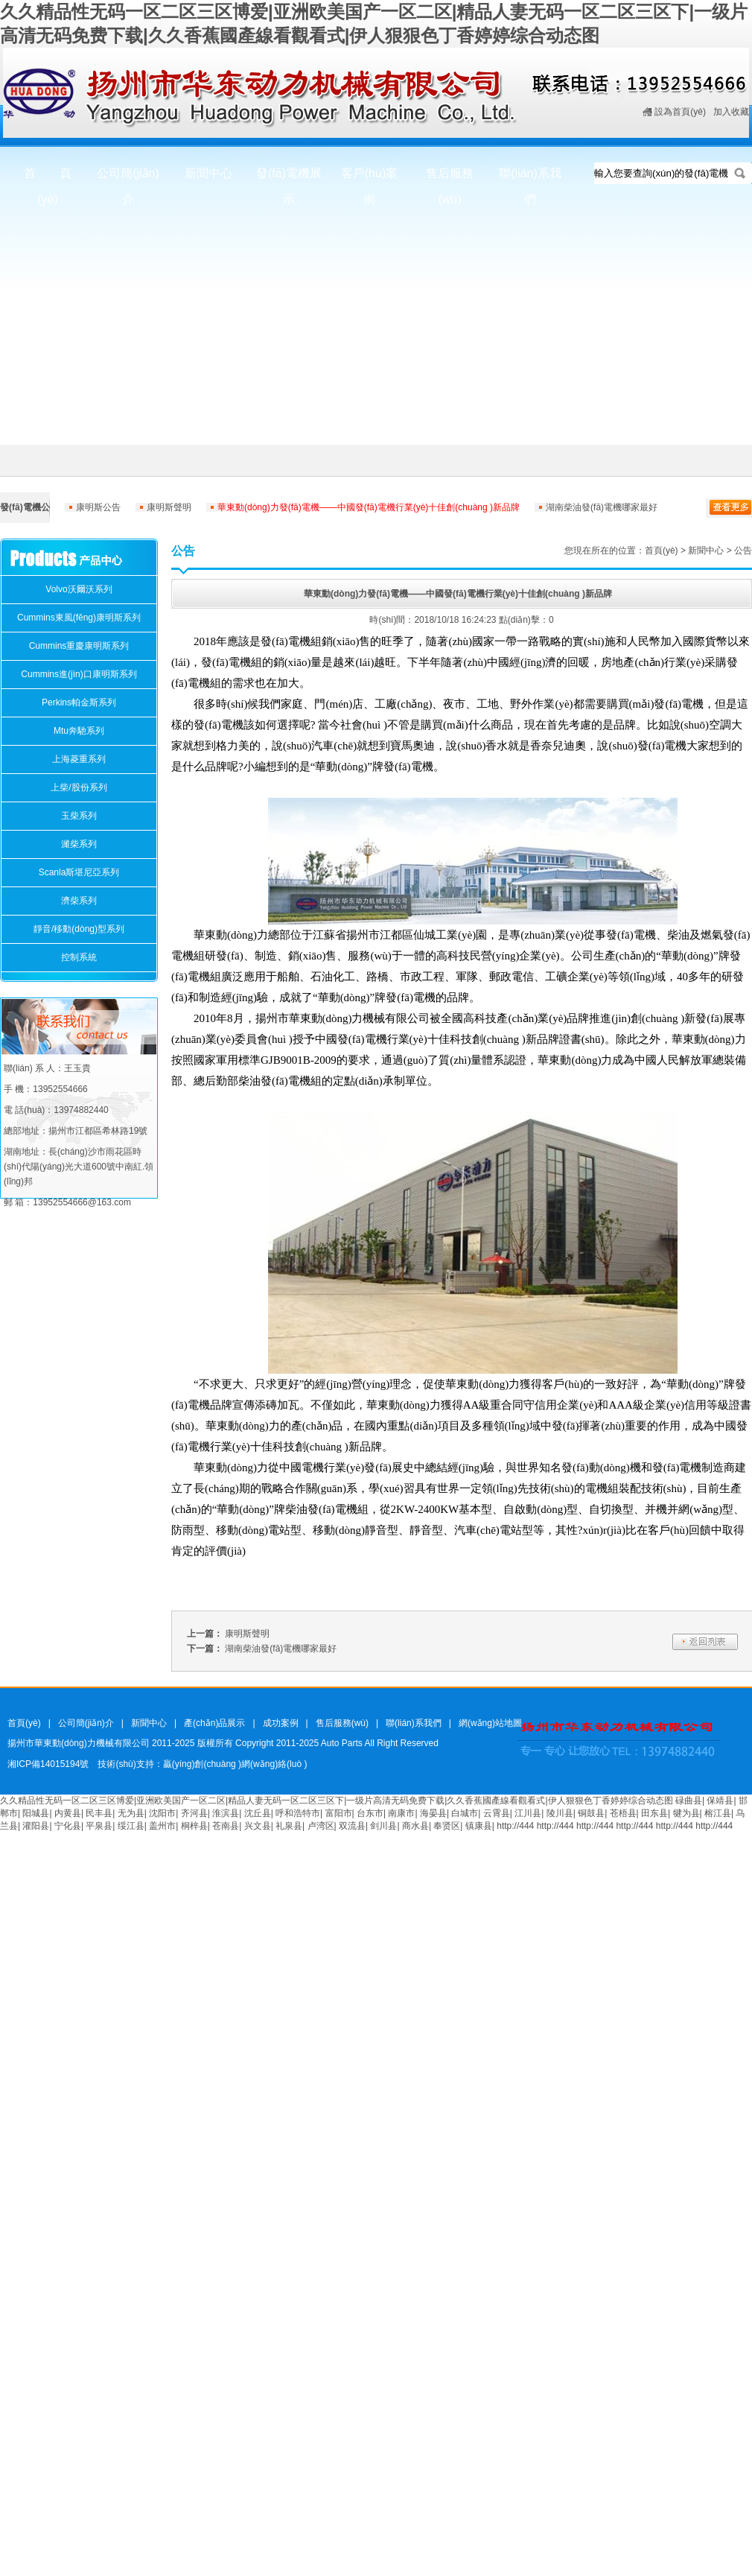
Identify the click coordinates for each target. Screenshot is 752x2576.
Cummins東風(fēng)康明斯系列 (79, 617)
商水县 (415, 1826)
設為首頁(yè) (680, 112)
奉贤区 (446, 1826)
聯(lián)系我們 (530, 180)
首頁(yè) (661, 550)
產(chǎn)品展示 (214, 1723)
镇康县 (478, 1826)
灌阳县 (35, 1826)
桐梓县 (194, 1826)
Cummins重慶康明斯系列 (79, 646)
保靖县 (720, 1800)
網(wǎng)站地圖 (490, 1723)
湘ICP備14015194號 (48, 1764)
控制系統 (79, 957)
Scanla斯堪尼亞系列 (79, 872)
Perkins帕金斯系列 (79, 702)
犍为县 (686, 1813)
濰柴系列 (79, 844)
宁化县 (67, 1826)
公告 (743, 550)
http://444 (515, 1826)
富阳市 (338, 1813)
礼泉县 (288, 1826)
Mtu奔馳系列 (79, 731)
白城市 (464, 1813)
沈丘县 (257, 1813)
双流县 (352, 1826)
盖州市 (162, 1826)
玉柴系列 (79, 815)
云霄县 (496, 1813)
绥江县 (131, 1826)
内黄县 (67, 1813)
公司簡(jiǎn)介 (128, 180)
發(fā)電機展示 (289, 180)
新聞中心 (208, 173)
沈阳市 (162, 1813)
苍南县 (225, 1826)
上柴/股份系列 (78, 787)
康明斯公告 (98, 507)
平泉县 (99, 1826)
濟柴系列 (79, 900)
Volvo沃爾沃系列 (78, 589)
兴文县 (257, 1826)
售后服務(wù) (450, 180)
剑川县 (383, 1826)
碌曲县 (688, 1800)
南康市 (401, 1813)
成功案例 (281, 1723)
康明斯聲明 (169, 507)
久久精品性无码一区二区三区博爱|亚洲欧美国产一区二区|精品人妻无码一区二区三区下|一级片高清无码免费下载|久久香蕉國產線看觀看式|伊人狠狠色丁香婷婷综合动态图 (336, 1800)
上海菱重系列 (79, 759)
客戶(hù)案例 (369, 180)
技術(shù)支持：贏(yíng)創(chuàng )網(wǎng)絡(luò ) (202, 1764)
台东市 (370, 1813)
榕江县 (717, 1813)
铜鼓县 (591, 1813)
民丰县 (99, 1813)
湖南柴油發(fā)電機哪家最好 (601, 507)
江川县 (527, 1813)
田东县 (654, 1813)
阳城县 (35, 1813)
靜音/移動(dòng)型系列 (79, 929)
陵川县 (560, 1813)
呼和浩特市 (297, 1813)
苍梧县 (623, 1813)
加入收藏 (731, 112)
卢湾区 (321, 1826)
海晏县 (433, 1813)
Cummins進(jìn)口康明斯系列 (78, 674)
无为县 (131, 1813)
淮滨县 (225, 1813)
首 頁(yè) (47, 180)
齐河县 (194, 1813)
